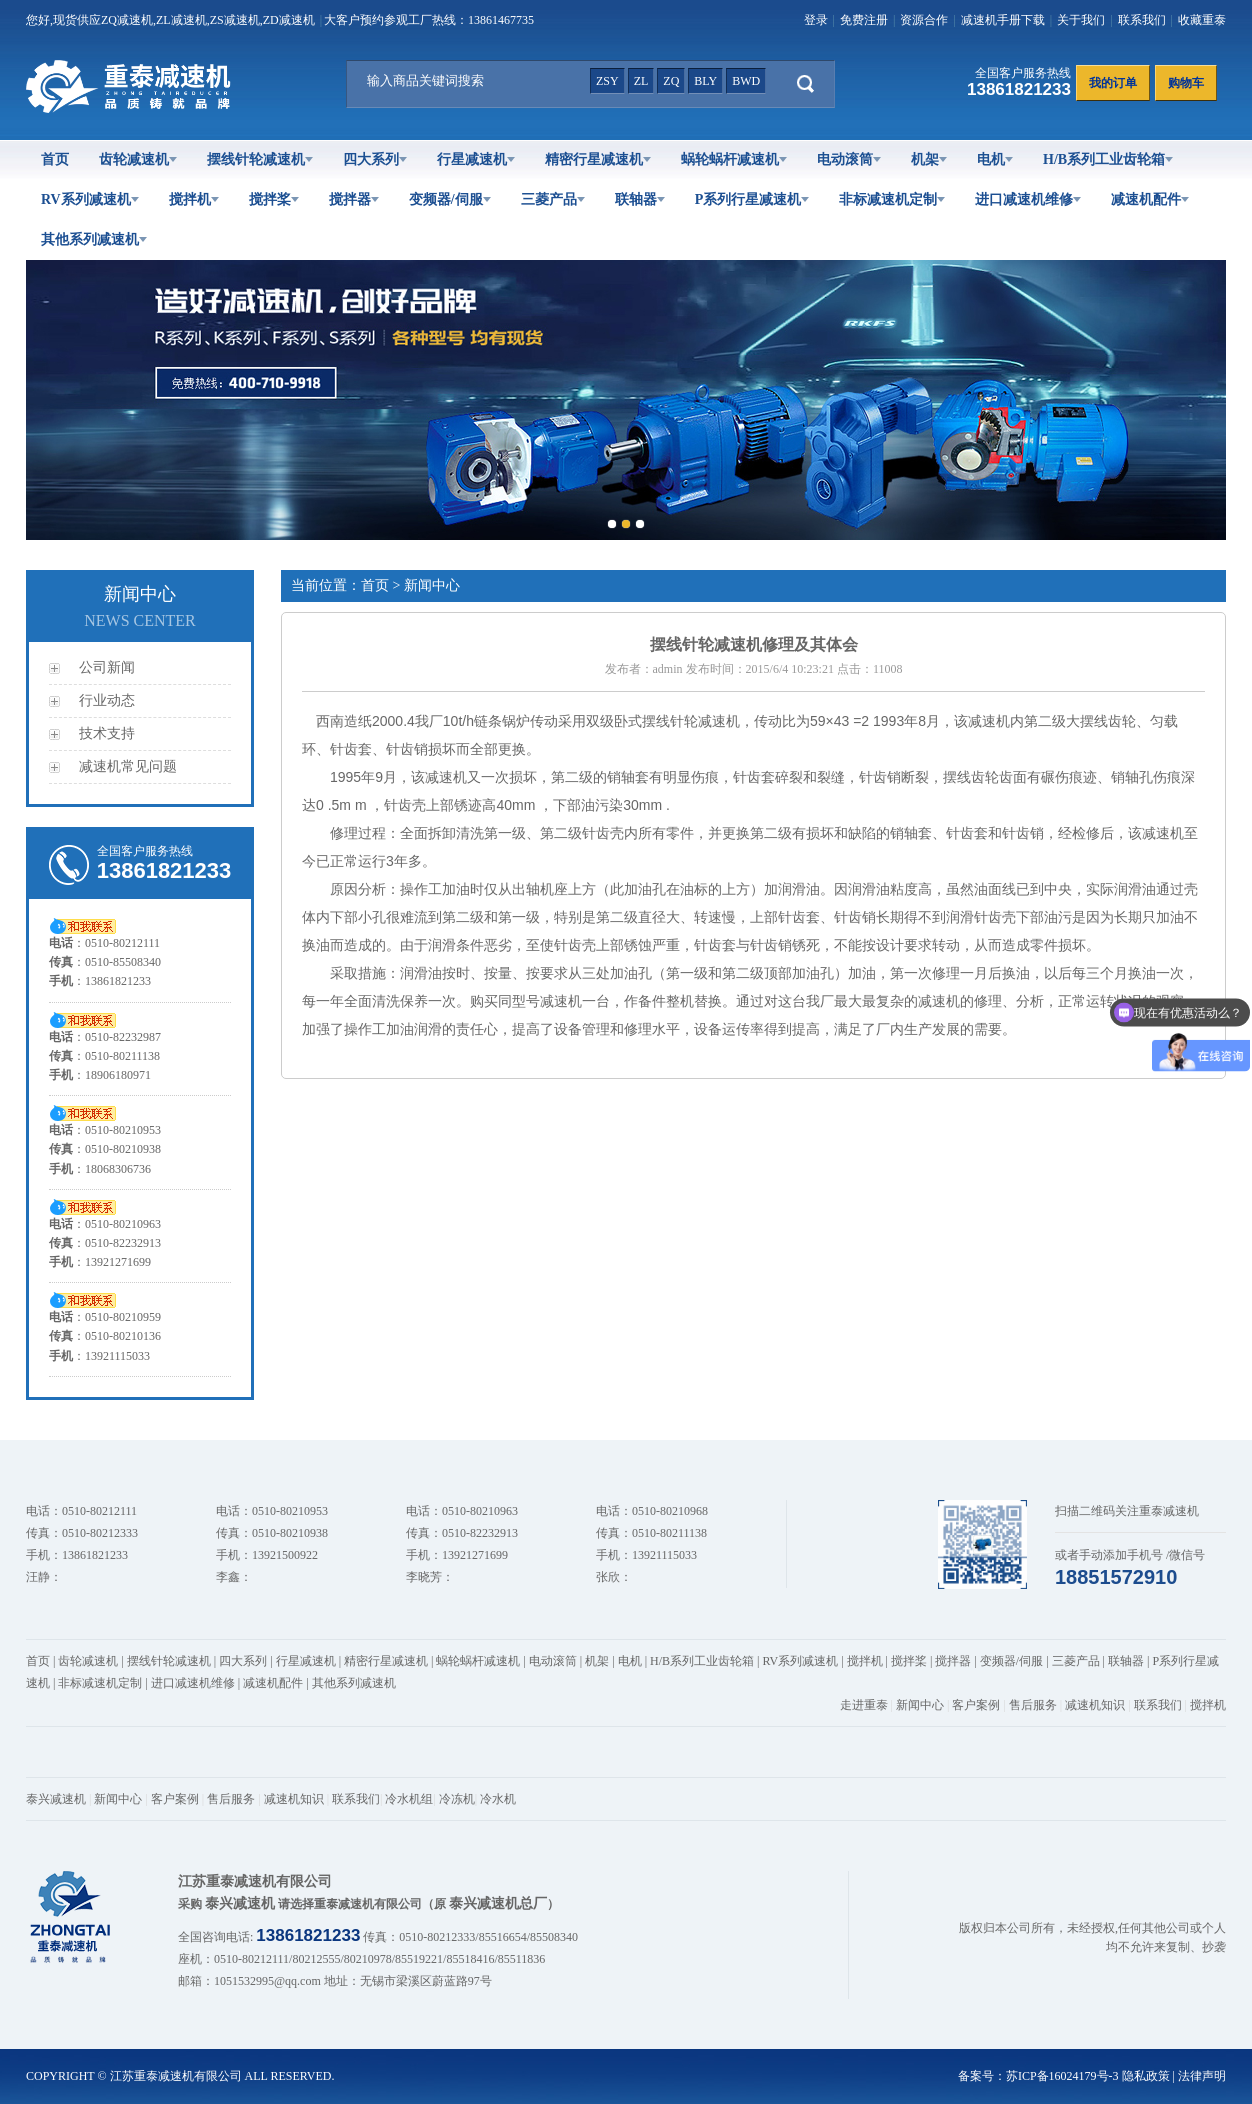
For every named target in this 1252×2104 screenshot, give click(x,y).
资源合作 (924, 20)
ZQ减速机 (127, 20)
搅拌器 (354, 199)
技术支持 (107, 733)
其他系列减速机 (94, 239)
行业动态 (107, 700)
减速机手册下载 (1003, 20)
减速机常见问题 (128, 766)
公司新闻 (107, 667)
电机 (995, 159)
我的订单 (1113, 83)
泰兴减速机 (56, 1799)
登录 (816, 20)
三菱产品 (553, 199)
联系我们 (1142, 20)
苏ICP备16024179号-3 (1062, 2076)
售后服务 (1033, 1705)
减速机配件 (1150, 199)
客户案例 (976, 1705)
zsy (607, 81)
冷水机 (498, 1799)
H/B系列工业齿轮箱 (1108, 159)
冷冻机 (457, 1799)
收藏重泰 (1202, 20)
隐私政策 (1146, 2076)
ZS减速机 (235, 20)
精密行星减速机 (598, 159)
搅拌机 (194, 199)
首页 (55, 159)
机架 (929, 159)
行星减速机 (476, 159)
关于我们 (1081, 20)
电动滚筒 (849, 159)
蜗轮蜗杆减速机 (734, 159)
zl (641, 81)
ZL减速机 (181, 20)
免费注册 (864, 20)
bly (705, 81)
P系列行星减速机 (752, 199)
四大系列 (375, 159)
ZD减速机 (289, 20)
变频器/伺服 (450, 199)
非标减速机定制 (892, 199)
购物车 (1186, 83)
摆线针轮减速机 (260, 159)
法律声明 (1202, 2076)
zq (671, 81)
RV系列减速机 (90, 199)
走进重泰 (864, 1705)
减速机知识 (1095, 1705)
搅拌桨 (274, 199)
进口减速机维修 (1028, 199)
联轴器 (640, 199)
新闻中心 (920, 1705)
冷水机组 (409, 1799)
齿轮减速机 (138, 159)
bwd (746, 81)
